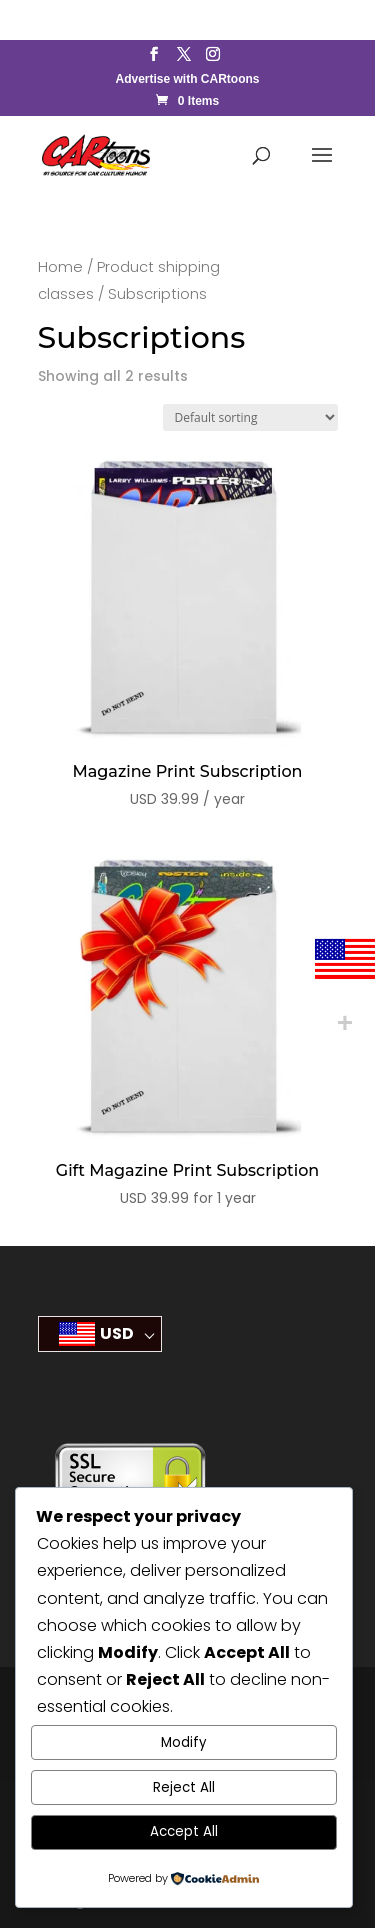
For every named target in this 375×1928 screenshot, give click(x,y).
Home (60, 267)
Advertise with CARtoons (187, 79)
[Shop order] (250, 417)
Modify (184, 1742)
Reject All (184, 1787)
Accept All (184, 1831)
